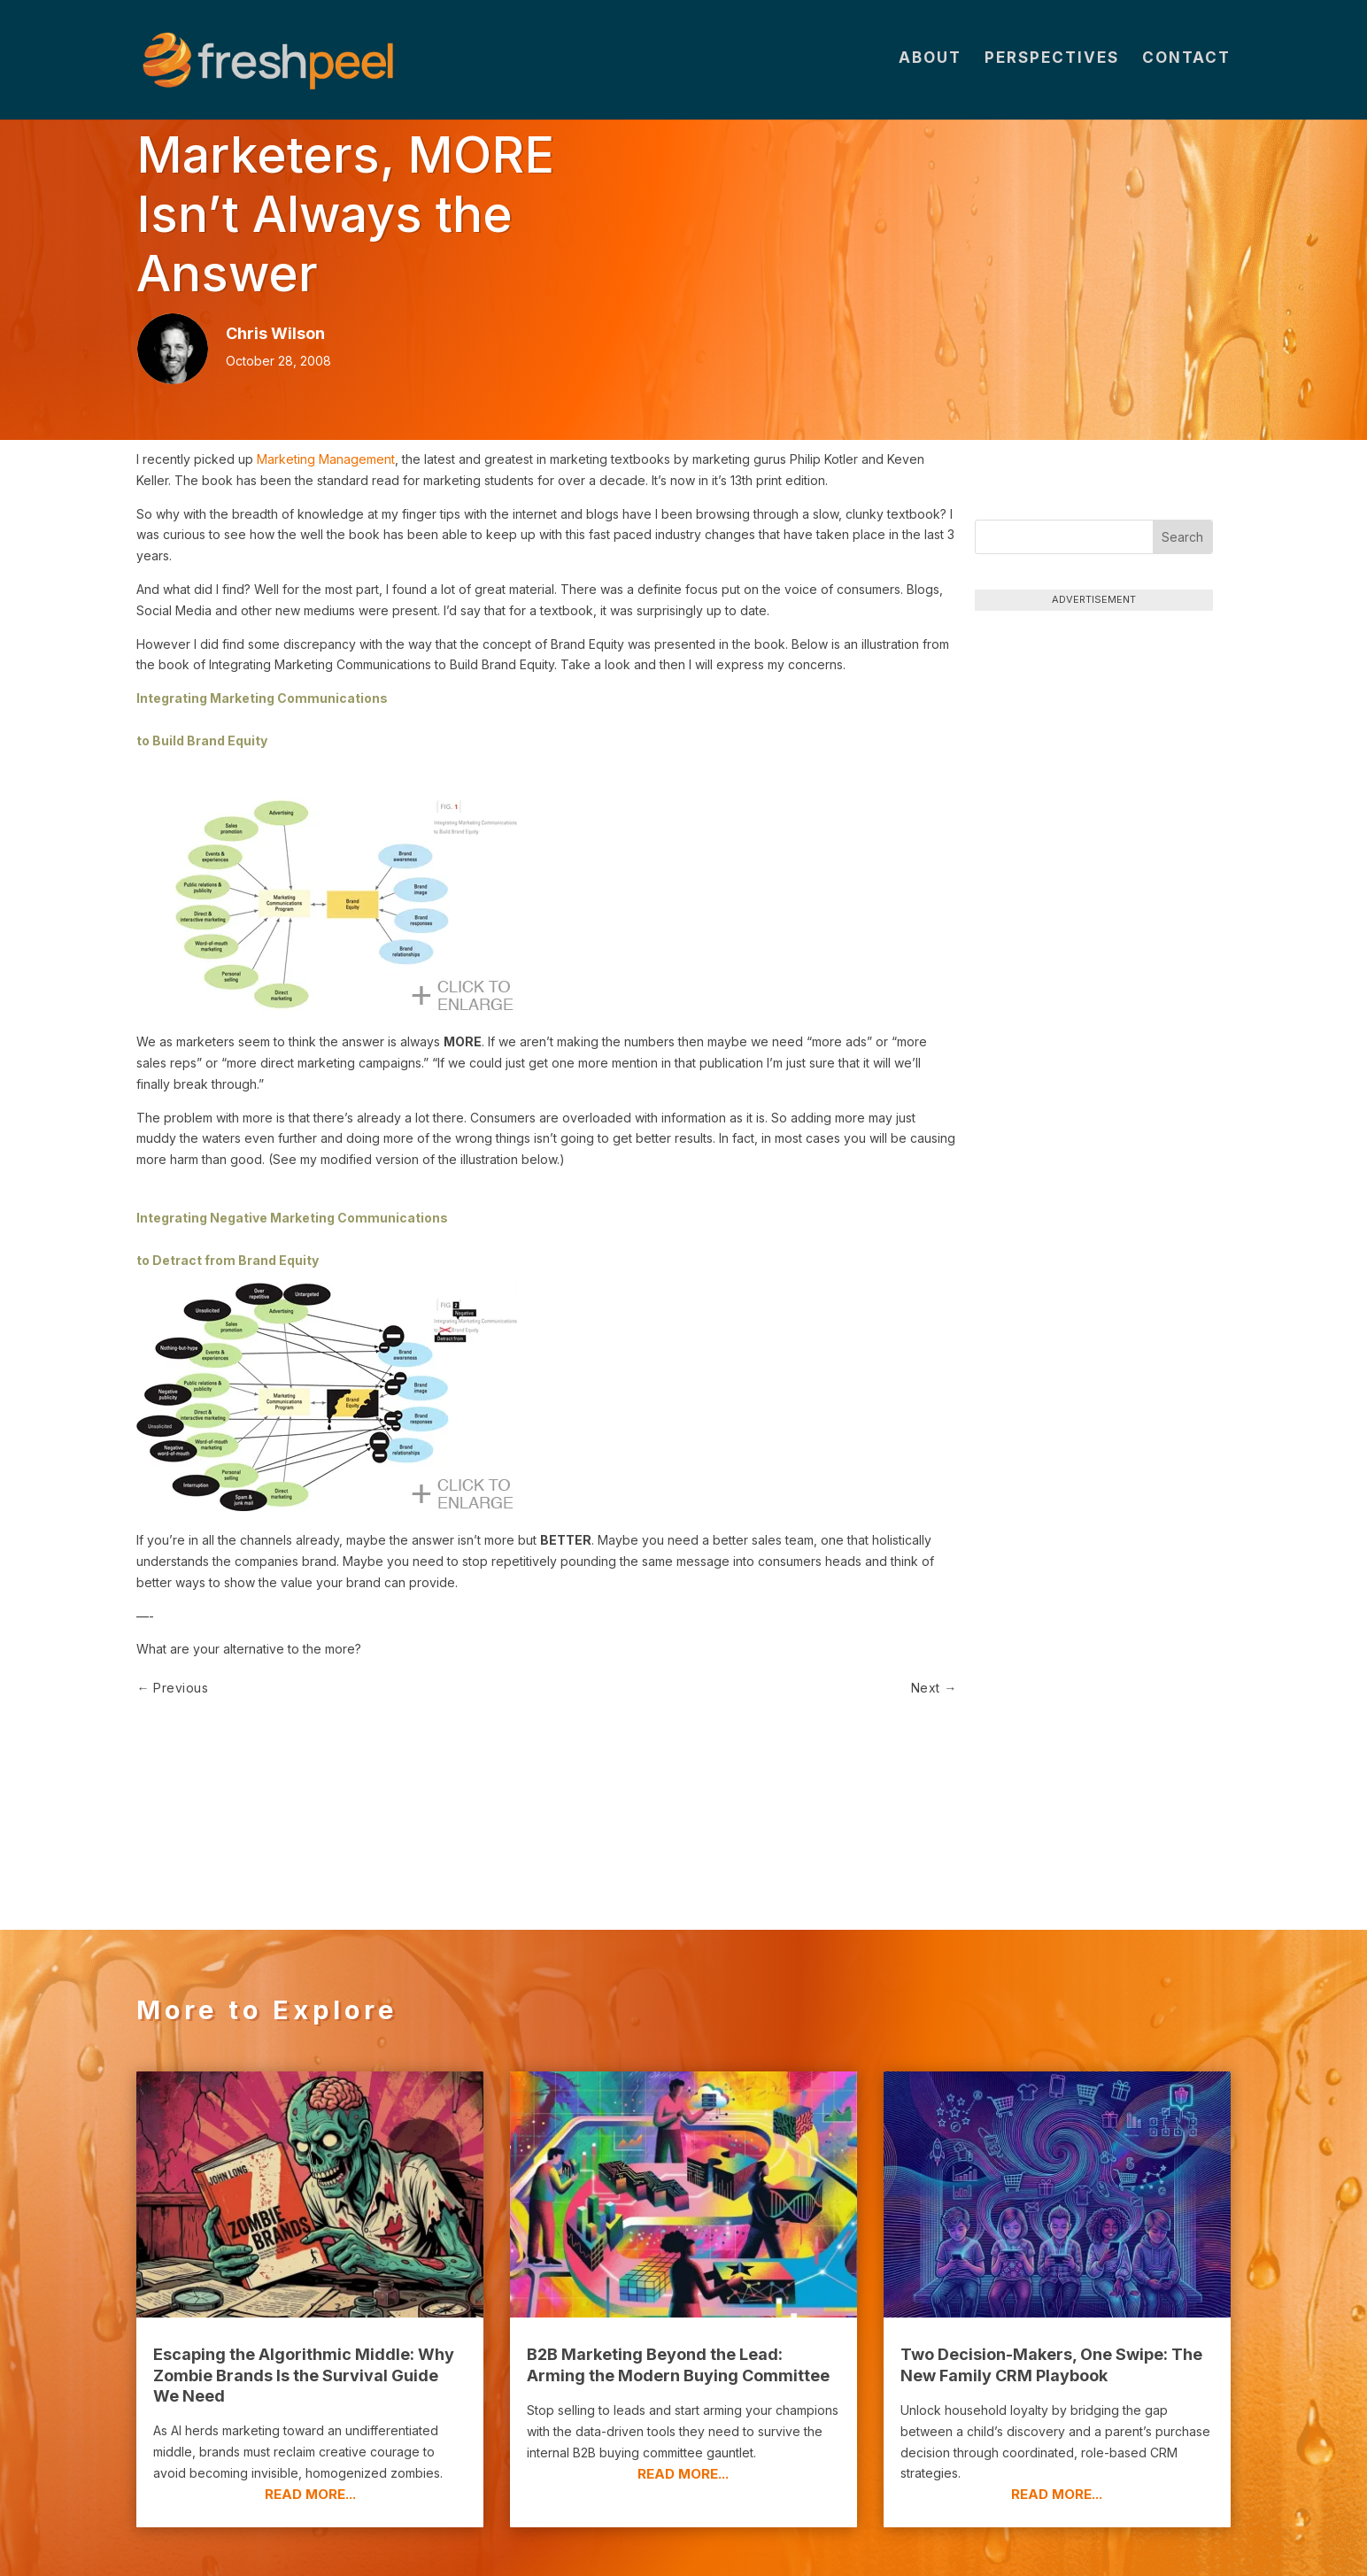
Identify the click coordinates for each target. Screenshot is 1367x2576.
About (930, 63)
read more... (310, 2399)
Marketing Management (326, 459)
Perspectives (1052, 63)
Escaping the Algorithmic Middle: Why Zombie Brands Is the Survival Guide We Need (303, 2281)
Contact (1186, 63)
